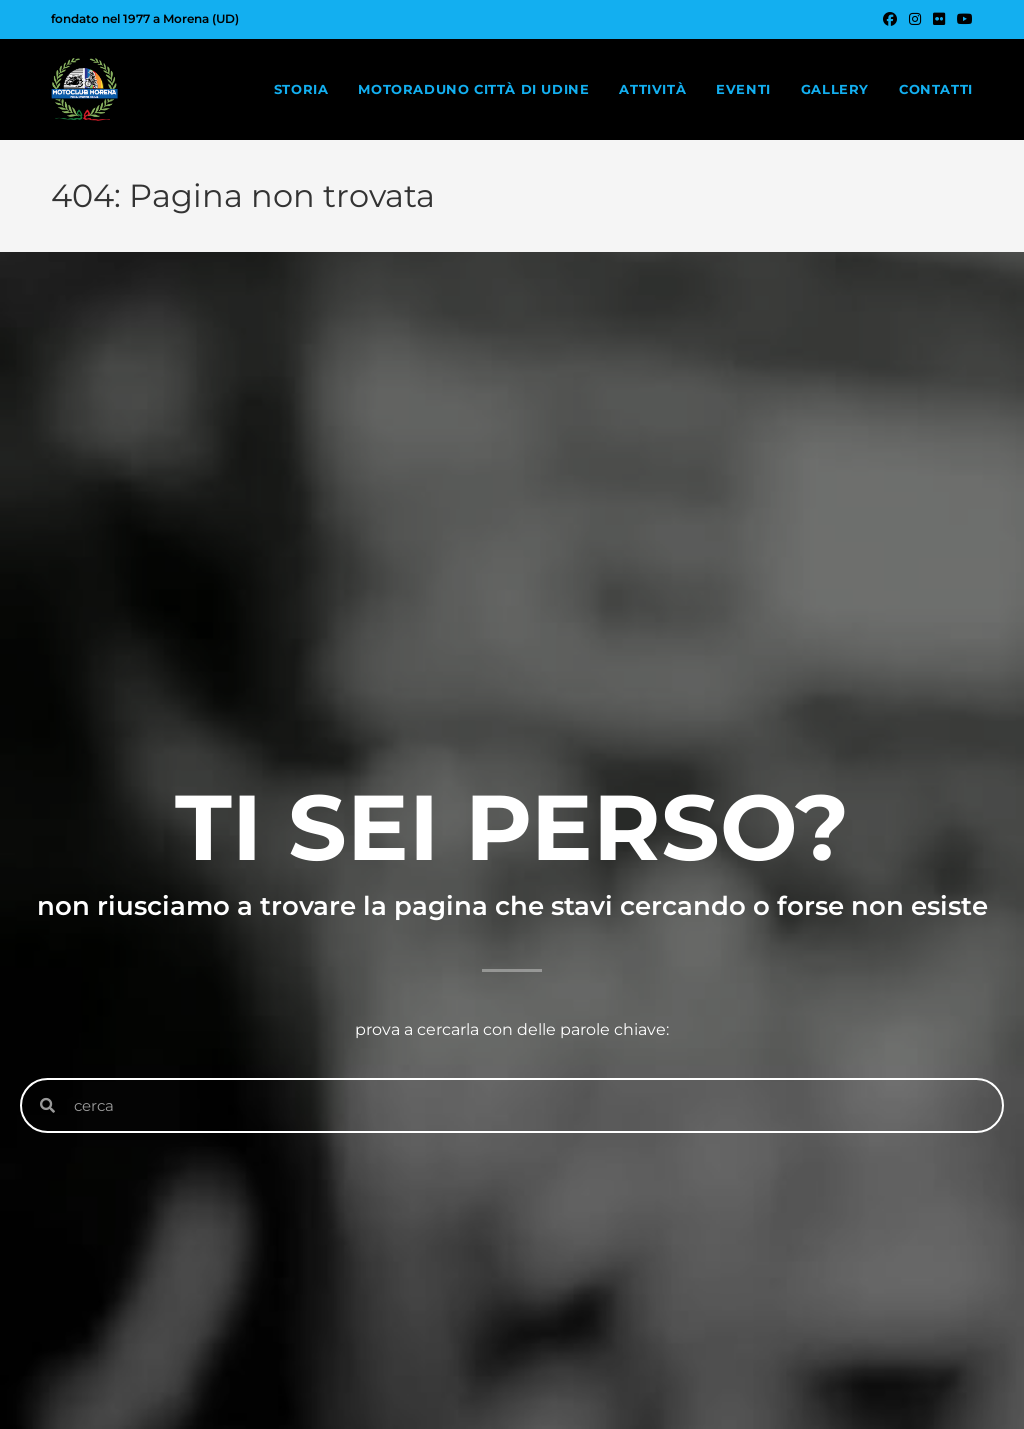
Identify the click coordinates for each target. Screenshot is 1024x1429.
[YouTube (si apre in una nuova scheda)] (962, 19)
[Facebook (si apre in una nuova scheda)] (890, 19)
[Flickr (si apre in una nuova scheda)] (939, 19)
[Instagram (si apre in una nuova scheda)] (915, 19)
